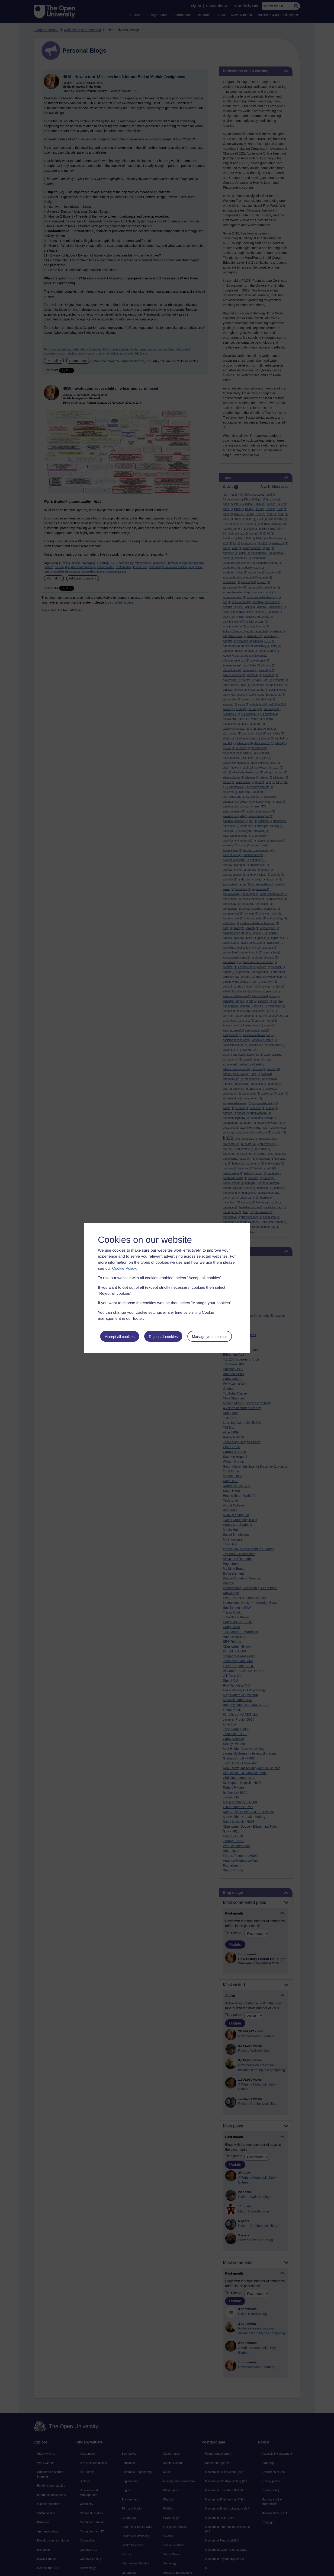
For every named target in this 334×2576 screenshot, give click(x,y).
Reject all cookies (163, 1337)
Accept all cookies (120, 1337)
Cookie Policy (124, 1268)
